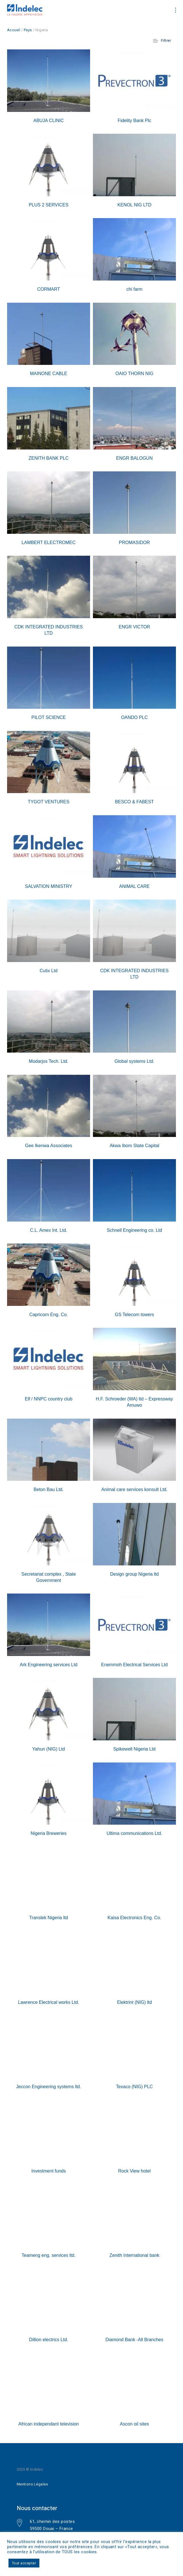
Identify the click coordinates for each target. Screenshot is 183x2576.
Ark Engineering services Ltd (49, 1664)
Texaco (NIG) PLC (134, 2086)
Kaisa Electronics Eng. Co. (134, 1917)
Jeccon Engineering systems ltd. (48, 2086)
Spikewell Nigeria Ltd (134, 1749)
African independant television (48, 2424)
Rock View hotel (134, 2171)
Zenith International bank (134, 2255)
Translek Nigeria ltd (48, 1917)
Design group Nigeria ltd (134, 1574)
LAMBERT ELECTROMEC (49, 542)
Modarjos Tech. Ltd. (48, 1061)
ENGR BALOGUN (134, 458)
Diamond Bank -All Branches (134, 2339)
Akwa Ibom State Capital (134, 1145)
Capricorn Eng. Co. (48, 1314)
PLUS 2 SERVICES (48, 204)
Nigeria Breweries (48, 1833)
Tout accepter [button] (24, 2563)
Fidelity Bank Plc (134, 120)
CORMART (48, 289)
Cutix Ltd (49, 970)
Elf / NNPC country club (48, 1398)
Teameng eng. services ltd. (48, 2255)
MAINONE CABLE (48, 373)
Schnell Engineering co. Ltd (134, 1230)
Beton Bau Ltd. (49, 1489)
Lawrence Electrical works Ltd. (48, 2002)
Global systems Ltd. (134, 1061)
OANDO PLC (134, 717)
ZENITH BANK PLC (49, 458)
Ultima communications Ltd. (134, 1833)
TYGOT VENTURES (48, 801)
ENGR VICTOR (134, 626)
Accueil (13, 30)
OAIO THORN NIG (135, 373)
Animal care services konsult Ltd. (134, 1489)
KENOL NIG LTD (134, 204)
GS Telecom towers (134, 1314)
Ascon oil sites (134, 2424)
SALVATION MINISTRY (48, 886)
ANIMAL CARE (134, 886)
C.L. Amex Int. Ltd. (48, 1230)
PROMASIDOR (134, 542)
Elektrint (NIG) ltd (134, 2002)
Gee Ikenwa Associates (48, 1145)
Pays (28, 30)
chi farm (134, 289)
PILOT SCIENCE (48, 717)
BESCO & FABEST (134, 801)
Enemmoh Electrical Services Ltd (134, 1664)
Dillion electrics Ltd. (48, 2339)
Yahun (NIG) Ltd (48, 1749)
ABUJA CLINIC (48, 120)
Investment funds (48, 2171)
